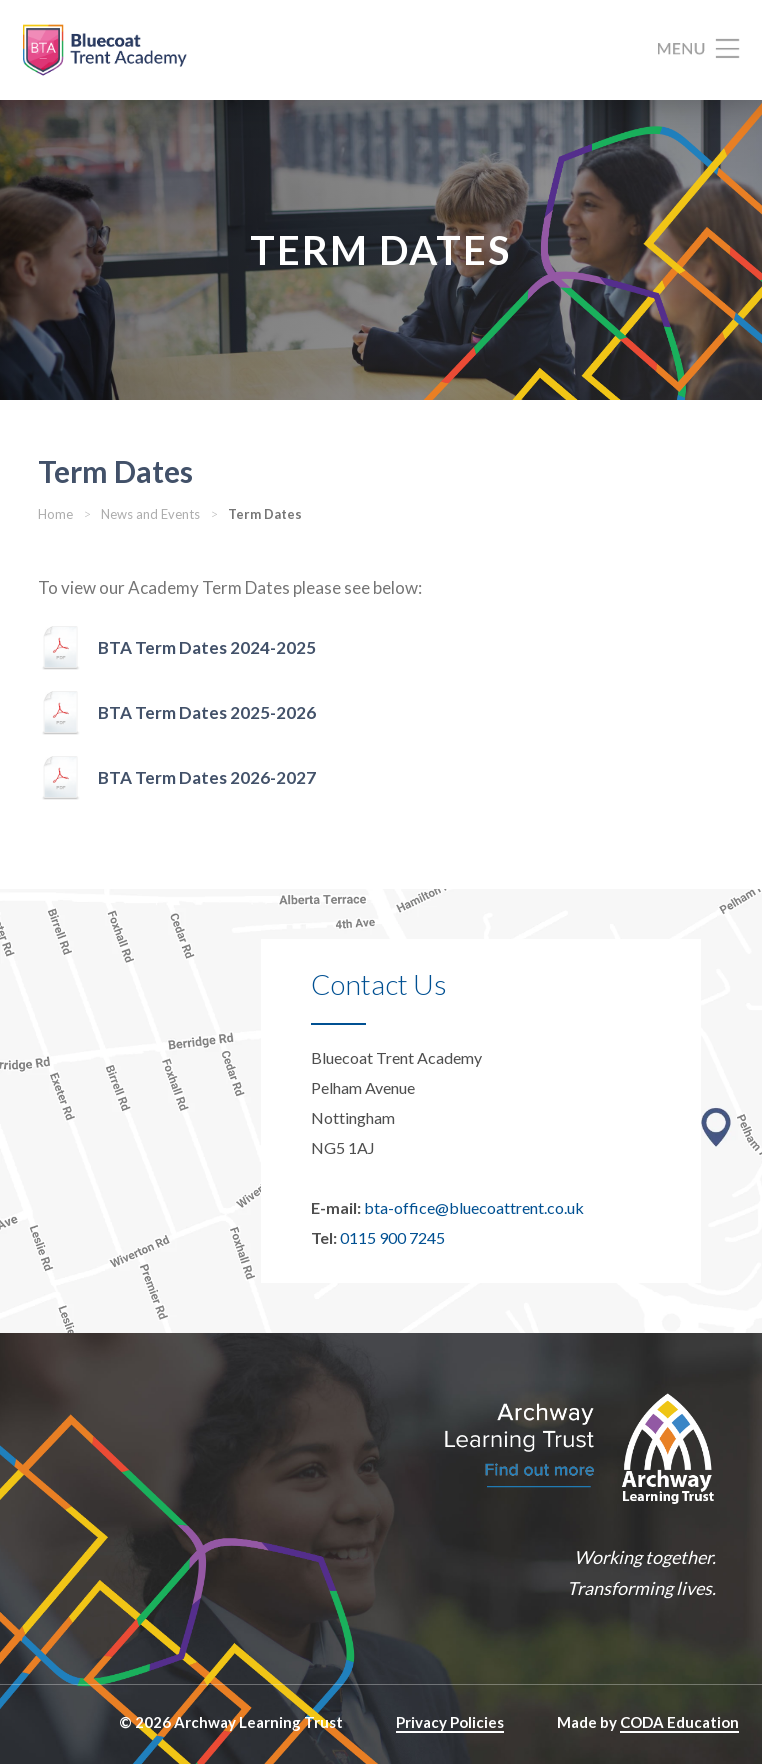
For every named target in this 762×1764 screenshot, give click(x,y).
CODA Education (679, 1722)
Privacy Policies (450, 1722)
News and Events (150, 514)
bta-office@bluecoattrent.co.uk (474, 1207)
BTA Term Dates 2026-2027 (207, 777)
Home (55, 514)
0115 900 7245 (392, 1237)
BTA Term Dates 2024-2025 (207, 647)
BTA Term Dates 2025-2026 (207, 712)
